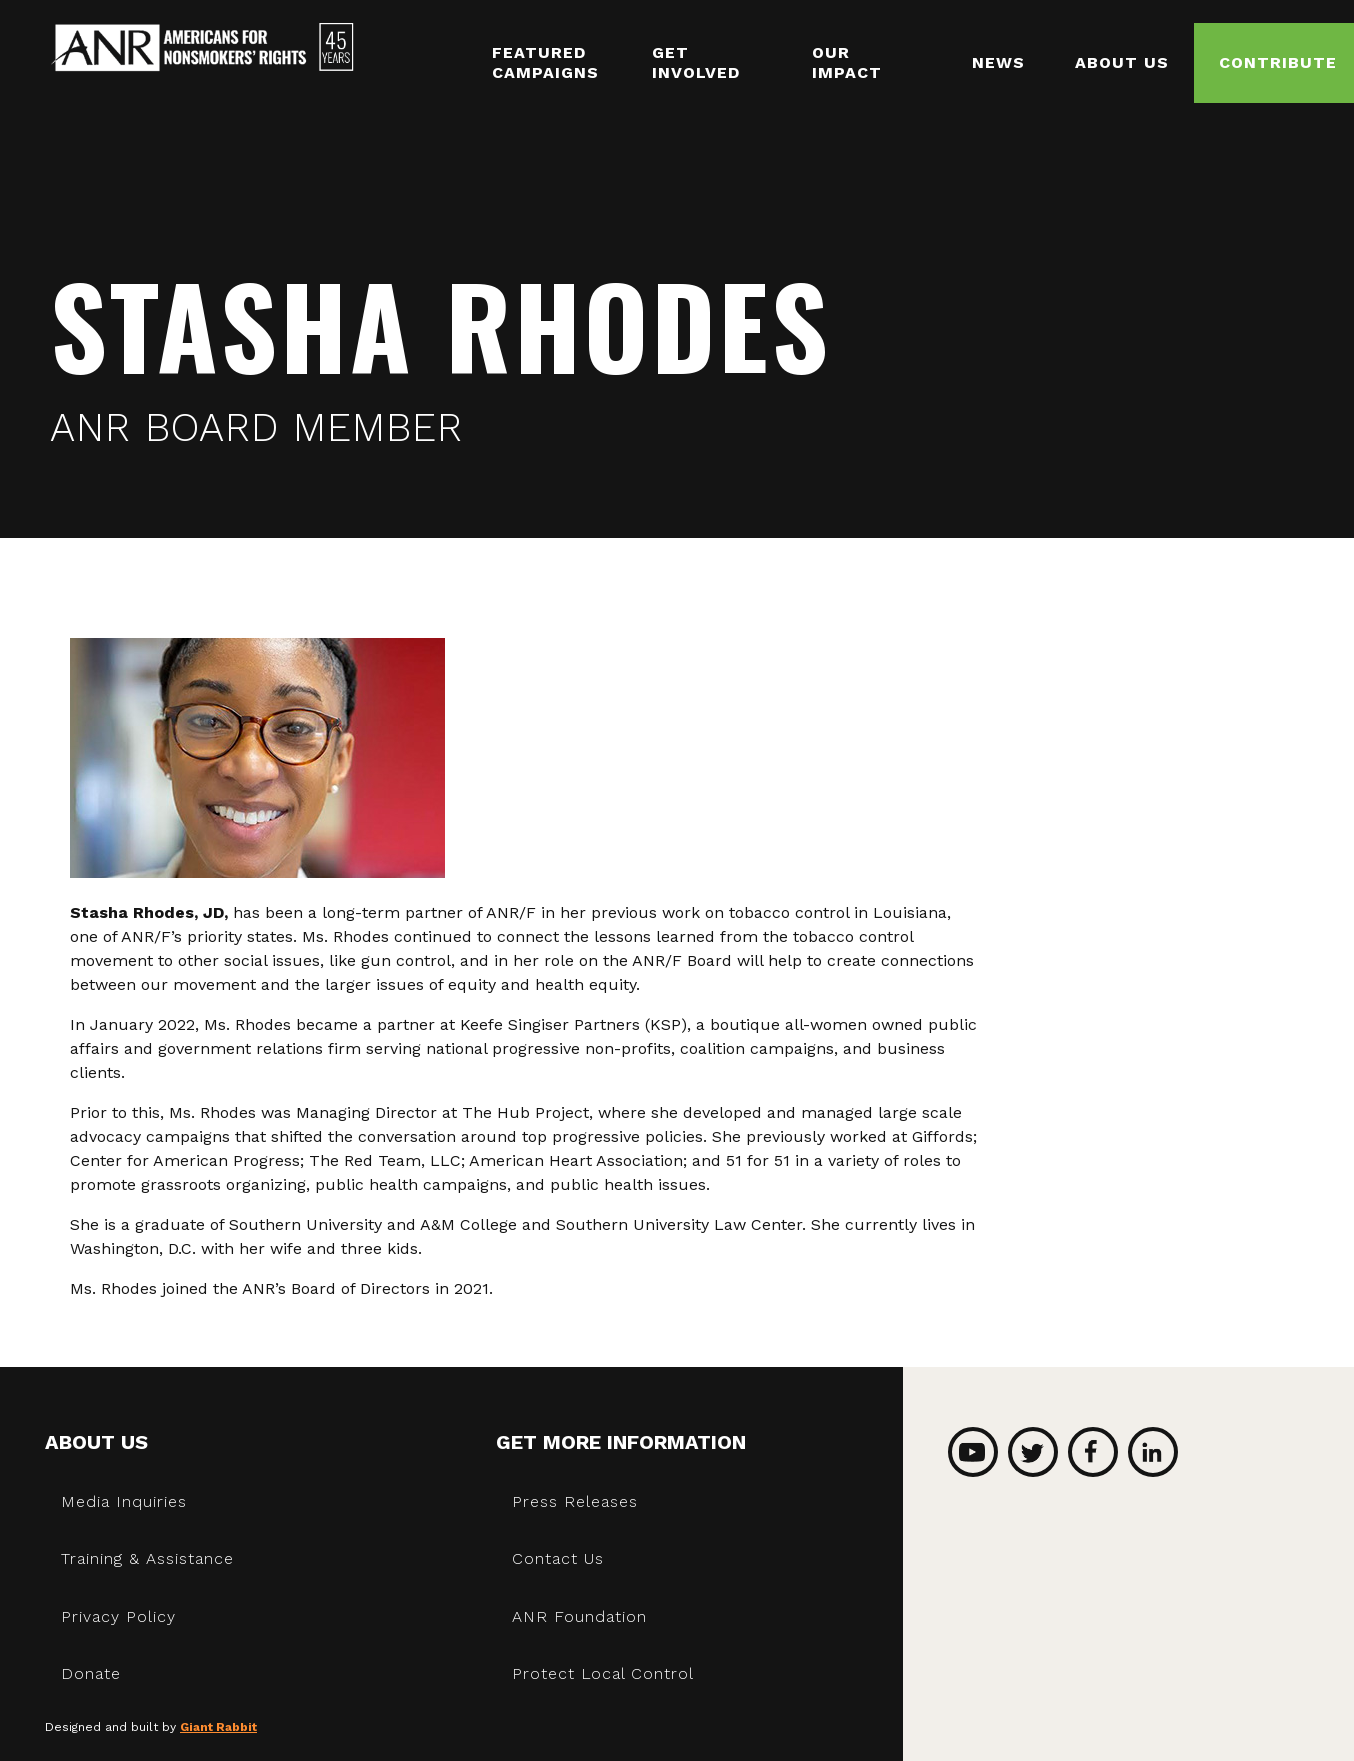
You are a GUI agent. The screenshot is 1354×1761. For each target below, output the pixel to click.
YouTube (973, 1452)
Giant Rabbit (218, 1727)
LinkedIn (1153, 1452)
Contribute (1278, 62)
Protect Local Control (603, 1673)
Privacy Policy (118, 1616)
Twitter (1033, 1452)
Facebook (1093, 1452)
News (998, 62)
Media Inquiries (124, 1501)
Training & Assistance (147, 1558)
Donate (91, 1673)
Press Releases (575, 1501)
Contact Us (558, 1558)
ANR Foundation (579, 1616)
